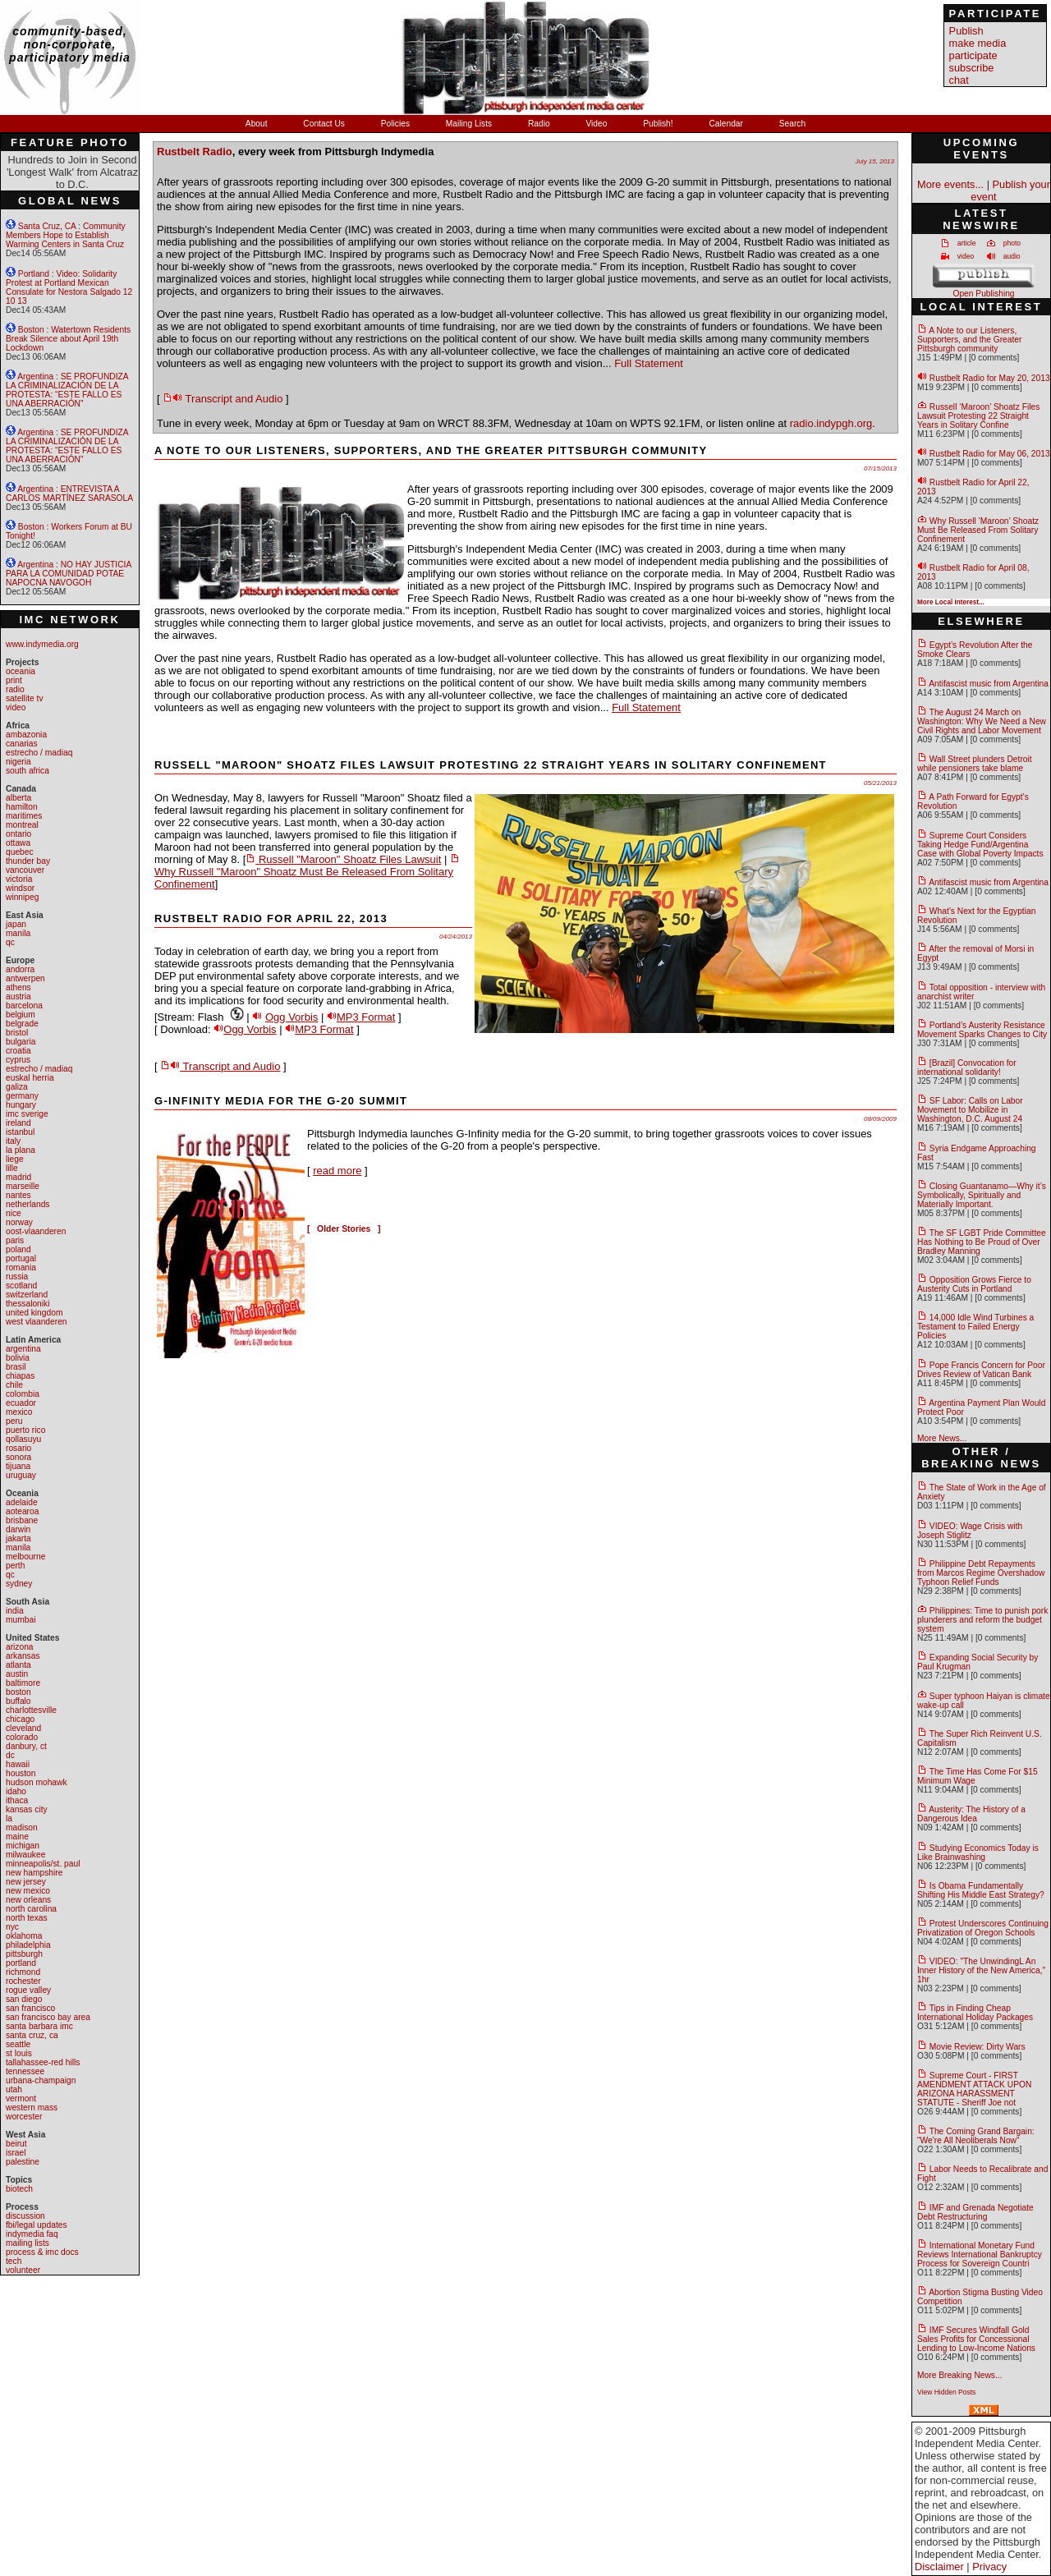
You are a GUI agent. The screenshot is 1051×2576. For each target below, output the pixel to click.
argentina (23, 1348)
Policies (396, 123)
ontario (18, 833)
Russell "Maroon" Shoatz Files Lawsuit (343, 859)
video (15, 707)
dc (10, 1755)
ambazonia (26, 734)
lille (12, 1168)
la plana (20, 1150)
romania (21, 1267)
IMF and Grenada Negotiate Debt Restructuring (975, 2212)
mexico (19, 1412)
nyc (12, 1926)
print (14, 680)
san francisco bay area (48, 2017)
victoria (19, 879)
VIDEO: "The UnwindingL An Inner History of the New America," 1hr (981, 1970)
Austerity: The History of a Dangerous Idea (971, 1814)
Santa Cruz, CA (47, 226)
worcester (24, 2116)
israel (15, 2152)
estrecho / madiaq (39, 752)
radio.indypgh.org (831, 423)
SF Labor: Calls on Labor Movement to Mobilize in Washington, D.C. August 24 (970, 1109)
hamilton (22, 806)
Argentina (35, 376)
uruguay (21, 1475)
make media (978, 43)
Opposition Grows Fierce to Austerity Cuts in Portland (974, 1284)
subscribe (971, 68)
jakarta (18, 1538)
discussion (25, 2215)
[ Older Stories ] (344, 1228)
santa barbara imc (39, 2026)
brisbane (22, 1520)
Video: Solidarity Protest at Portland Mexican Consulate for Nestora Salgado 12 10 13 (69, 287)
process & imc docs (42, 2252)
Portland (33, 273)
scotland (21, 1285)
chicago (20, 1719)
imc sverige (27, 1113)
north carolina (31, 1908)
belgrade (22, 1023)
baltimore (23, 1682)
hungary (21, 1104)
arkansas (23, 1655)
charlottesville (31, 1710)
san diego (24, 1999)
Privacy (989, 2566)
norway (19, 1222)
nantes (18, 1195)
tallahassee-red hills (43, 2062)
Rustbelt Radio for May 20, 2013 (989, 378)
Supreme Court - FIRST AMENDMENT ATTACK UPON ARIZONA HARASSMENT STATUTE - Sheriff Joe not (974, 2089)
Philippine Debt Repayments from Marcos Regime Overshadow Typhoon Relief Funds (980, 1572)
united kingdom (34, 1312)
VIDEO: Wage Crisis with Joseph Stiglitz (969, 1531)
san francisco (30, 2008)
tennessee (25, 2071)
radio (15, 689)
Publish (966, 31)
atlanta (18, 1664)
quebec (20, 851)
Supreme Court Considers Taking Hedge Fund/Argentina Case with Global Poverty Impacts (980, 844)
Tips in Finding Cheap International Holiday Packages (975, 2013)
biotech (19, 2188)
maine (17, 1836)
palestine (22, 2161)
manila (18, 933)
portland (21, 1963)
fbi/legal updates (36, 2224)
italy (13, 1141)
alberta (18, 797)
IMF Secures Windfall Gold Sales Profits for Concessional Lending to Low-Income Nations (976, 2339)
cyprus (18, 1059)
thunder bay (28, 861)
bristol (17, 1032)
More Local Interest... (950, 602)
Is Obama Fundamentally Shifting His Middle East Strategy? (980, 1890)
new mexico (28, 1890)
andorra (20, 969)
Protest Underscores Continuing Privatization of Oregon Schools (983, 1928)
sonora (18, 1457)
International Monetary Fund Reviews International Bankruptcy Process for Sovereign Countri (979, 2254)
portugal (21, 1258)
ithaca (17, 1800)
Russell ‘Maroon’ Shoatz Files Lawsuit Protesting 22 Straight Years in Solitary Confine (978, 415)
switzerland (27, 1294)
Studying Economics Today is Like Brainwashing (978, 1853)
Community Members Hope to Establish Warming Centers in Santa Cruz (66, 235)
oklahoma (24, 1935)
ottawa (18, 842)
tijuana (18, 1466)
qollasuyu (23, 1439)
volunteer (23, 2270)
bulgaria (20, 1041)
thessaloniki (27, 1303)
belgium (20, 1014)
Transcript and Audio (222, 399)
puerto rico (25, 1430)
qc (10, 942)
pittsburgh (24, 1953)
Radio (540, 123)
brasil (15, 1366)
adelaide (22, 1502)
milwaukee (25, 1854)
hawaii (18, 1764)
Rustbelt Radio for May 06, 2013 (989, 453)
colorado (22, 1737)
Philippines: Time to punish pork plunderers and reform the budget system (982, 1619)
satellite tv (25, 698)
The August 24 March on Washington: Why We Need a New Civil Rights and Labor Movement (981, 721)
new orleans (28, 1899)
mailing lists (27, 2243)
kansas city (27, 1809)
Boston (31, 329)
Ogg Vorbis (291, 1017)
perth (15, 1565)
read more (337, 1170)
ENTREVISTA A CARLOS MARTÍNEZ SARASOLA (69, 493)
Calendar (727, 123)
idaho (16, 1791)
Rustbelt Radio (194, 151)
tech (13, 2261)
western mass (31, 2107)
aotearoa (22, 1511)
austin (17, 1673)
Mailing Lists (470, 123)
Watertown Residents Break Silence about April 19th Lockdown (68, 338)
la (9, 1818)
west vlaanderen (36, 1321)
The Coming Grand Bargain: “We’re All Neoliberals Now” (976, 2136)
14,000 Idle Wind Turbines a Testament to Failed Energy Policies (975, 1326)
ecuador (21, 1402)
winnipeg (22, 897)
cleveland (23, 1728)
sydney (19, 1583)
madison (22, 1827)
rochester (23, 1981)
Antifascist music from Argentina (989, 683)
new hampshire (34, 1872)
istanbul (20, 1131)
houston (20, 1773)
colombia (22, 1393)
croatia (18, 1050)
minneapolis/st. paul (43, 1863)
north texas (27, 1917)
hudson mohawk (36, 1782)
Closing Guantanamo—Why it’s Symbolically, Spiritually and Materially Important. (981, 1195)
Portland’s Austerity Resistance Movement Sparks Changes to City (982, 1030)
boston (18, 1692)
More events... (950, 184)
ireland (18, 1122)
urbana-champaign (41, 2080)
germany (22, 1095)
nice (13, 1213)
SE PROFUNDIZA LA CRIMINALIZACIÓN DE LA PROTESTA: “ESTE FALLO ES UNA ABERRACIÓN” (67, 390)
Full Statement (648, 363)
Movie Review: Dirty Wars (977, 2046)
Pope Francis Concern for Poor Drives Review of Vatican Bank (981, 1370)
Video (597, 123)
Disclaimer (939, 2566)
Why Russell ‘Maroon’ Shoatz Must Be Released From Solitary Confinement (978, 530)
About (258, 123)
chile (14, 1384)
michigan (22, 1845)
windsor (20, 888)
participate (973, 55)
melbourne (25, 1556)
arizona (20, 1646)
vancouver (25, 870)
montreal (22, 824)
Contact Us (325, 123)
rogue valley (28, 1990)
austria (18, 996)
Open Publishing (983, 293)
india (15, 1610)
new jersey (26, 1881)
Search (792, 123)
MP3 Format (366, 1017)
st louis (19, 2053)
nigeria (18, 761)
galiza (17, 1086)
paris (15, 1240)
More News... (941, 1438)
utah (14, 2089)
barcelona (24, 1005)
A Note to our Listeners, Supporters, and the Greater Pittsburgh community (969, 339)
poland (18, 1249)
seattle (18, 2044)
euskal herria (30, 1077)
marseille (22, 1186)
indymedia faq (32, 2234)
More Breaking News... (960, 2375)
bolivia (18, 1357)
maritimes (24, 815)
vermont (21, 2098)
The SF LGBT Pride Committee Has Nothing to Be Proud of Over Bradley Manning (981, 1242)
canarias (22, 743)
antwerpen (25, 978)
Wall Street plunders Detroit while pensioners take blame (974, 764)
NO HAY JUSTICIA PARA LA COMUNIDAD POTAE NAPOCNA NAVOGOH (68, 573)
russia (17, 1276)
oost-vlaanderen (36, 1231)
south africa (27, 770)
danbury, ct (26, 1746)
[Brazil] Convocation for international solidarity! (967, 1067)
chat (959, 80)
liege (15, 1159)
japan (16, 924)
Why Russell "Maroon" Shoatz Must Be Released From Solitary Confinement (307, 871)
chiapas (20, 1375)
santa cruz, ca (32, 2035)
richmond (23, 1972)
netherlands (28, 1204)
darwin (18, 1529)
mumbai (20, 1619)
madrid (18, 1177)
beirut (16, 2143)
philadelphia (28, 1944)
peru (14, 1421)
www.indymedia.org (42, 644)
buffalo (18, 1701)
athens (18, 987)
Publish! (659, 123)
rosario (18, 1448)
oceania (20, 671)
